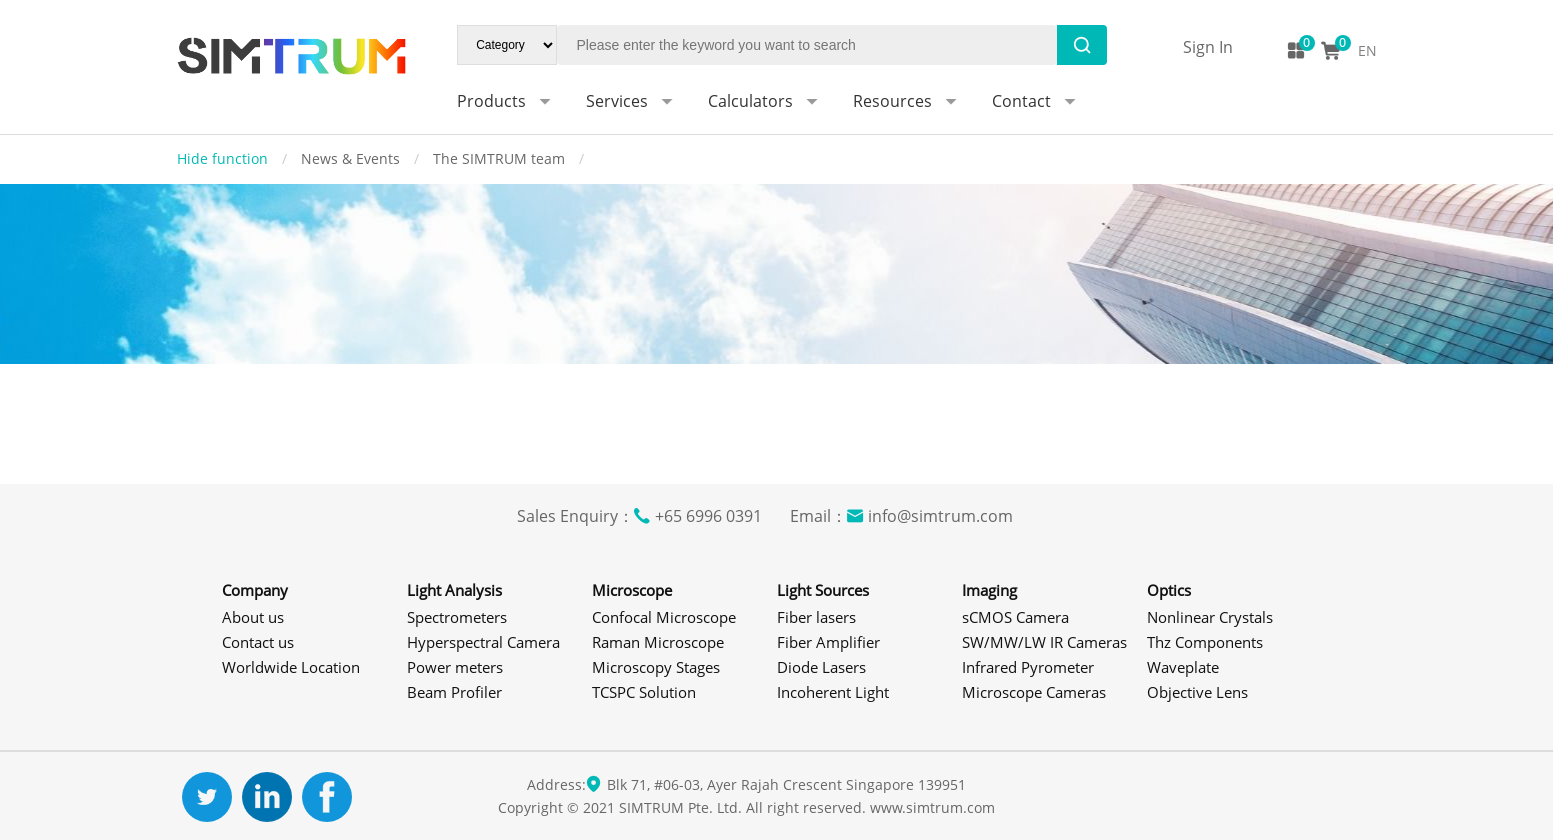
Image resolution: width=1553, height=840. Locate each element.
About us (253, 617)
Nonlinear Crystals (1210, 617)
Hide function (224, 158)
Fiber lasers (816, 617)
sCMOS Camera (1015, 617)
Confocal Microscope (664, 617)
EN (1367, 50)
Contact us (258, 642)
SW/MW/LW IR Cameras (1044, 642)
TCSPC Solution (644, 692)
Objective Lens (1197, 692)
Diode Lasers (821, 667)
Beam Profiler (454, 692)
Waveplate (1183, 667)
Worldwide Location (291, 667)
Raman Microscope (658, 642)
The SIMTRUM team (501, 158)
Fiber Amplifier (828, 642)
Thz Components (1205, 642)
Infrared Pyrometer (1028, 667)
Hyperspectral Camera (483, 642)
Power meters (455, 667)
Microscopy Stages (656, 667)
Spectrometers (457, 617)
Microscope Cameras (1034, 692)
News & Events (352, 158)
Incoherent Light (833, 692)
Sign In (1208, 47)
